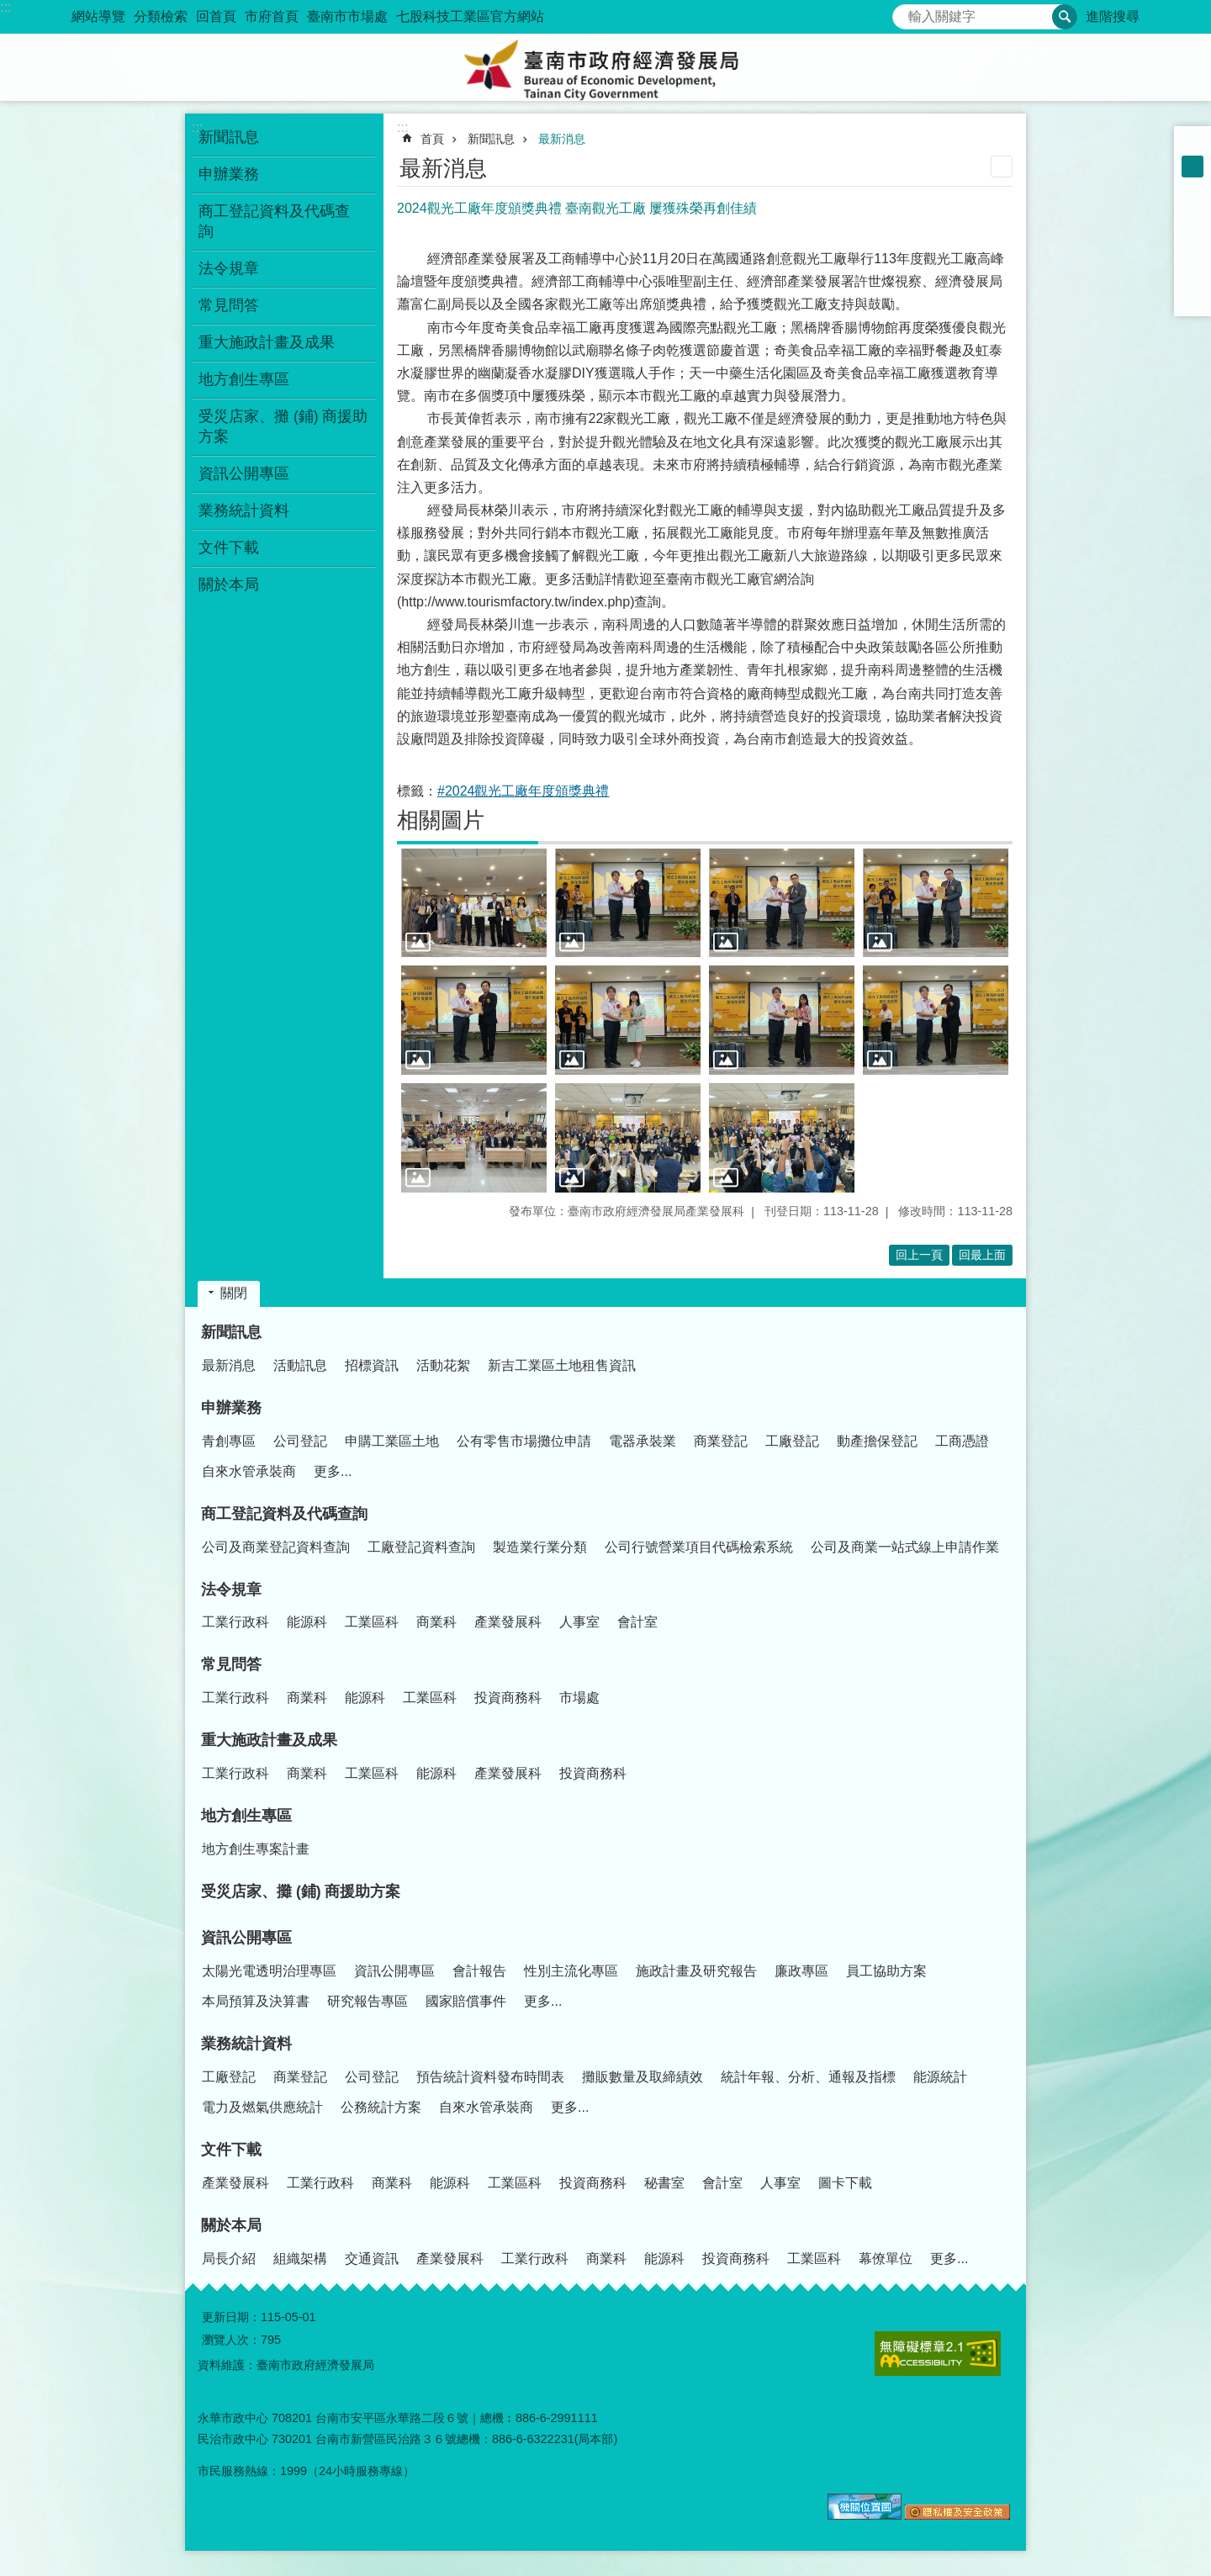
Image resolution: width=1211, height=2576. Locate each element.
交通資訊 (372, 2258)
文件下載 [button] (228, 547)
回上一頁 (919, 1255)
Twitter (1192, 254)
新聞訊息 (491, 138)
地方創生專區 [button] (243, 379)
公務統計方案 (381, 2107)
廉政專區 (801, 1971)
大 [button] (1192, 188)
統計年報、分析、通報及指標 (808, 2077)
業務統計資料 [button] (243, 510)
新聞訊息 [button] (228, 137)
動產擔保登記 (877, 1441)
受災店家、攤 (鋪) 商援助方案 (283, 426)
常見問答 (231, 1664)
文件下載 (231, 2149)
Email (1192, 298)
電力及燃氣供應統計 (262, 2107)
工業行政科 (235, 1622)
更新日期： (231, 2317)
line (1192, 276)
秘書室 (664, 2183)
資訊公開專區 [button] (243, 473)
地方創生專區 (246, 1815)
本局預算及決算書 (255, 2001)
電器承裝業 (642, 1441)
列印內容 (1002, 166)
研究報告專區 (367, 2001)
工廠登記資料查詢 (421, 1547)
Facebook (1192, 210)
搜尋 (905, 12)
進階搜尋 (1113, 16)
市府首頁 (272, 16)
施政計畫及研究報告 (696, 1971)
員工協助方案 (886, 1971)
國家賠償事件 (466, 2001)
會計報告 (479, 1971)
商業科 (436, 1622)
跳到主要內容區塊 (8, 8)
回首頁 (216, 16)
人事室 (579, 1622)
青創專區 (229, 1441)
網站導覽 (98, 16)
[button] (474, 903)
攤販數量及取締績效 (642, 2077)
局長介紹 (229, 2258)
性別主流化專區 (571, 1971)
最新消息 (561, 138)
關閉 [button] (233, 1293)
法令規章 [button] (228, 268)
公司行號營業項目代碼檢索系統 (699, 1547)
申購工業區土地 (392, 1441)
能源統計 (940, 2077)
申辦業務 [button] (228, 174)
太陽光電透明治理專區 (269, 1971)
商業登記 (721, 1441)
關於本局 (231, 2225)
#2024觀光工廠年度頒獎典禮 (523, 791)
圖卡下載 (845, 2183)
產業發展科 (508, 1622)
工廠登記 (792, 1441)
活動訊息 (300, 1365)
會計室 (637, 1622)
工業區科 (372, 1622)
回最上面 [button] (982, 1255)
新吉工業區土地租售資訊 (562, 1365)
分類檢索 (161, 16)
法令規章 (231, 1589)
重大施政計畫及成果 (269, 1740)
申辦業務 (231, 1407)
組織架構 (300, 2258)
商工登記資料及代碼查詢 (284, 1513)
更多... (333, 1471)
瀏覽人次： (231, 2339)
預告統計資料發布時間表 (490, 2077)
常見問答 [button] (228, 305)
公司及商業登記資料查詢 (276, 1547)
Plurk (1192, 232)
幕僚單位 (885, 2258)
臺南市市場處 (347, 16)
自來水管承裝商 (249, 1471)
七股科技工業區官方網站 (470, 16)
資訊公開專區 (246, 1937)
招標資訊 (372, 1365)
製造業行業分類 (540, 1547)
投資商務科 (508, 1697)
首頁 (432, 138)
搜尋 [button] (1064, 16)
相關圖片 (440, 820)
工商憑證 (962, 1441)
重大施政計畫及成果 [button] (266, 342)
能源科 (307, 1622)
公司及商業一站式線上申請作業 (905, 1547)
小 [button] (1192, 145)
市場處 (579, 1697)
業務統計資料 (246, 2043)
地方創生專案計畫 (255, 1849)
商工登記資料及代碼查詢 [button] (274, 221)
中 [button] (1192, 166)
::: (5, 7)
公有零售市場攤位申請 (524, 1441)
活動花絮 (443, 1365)
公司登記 (300, 1441)
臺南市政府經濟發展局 (605, 67)
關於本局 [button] (228, 584)
